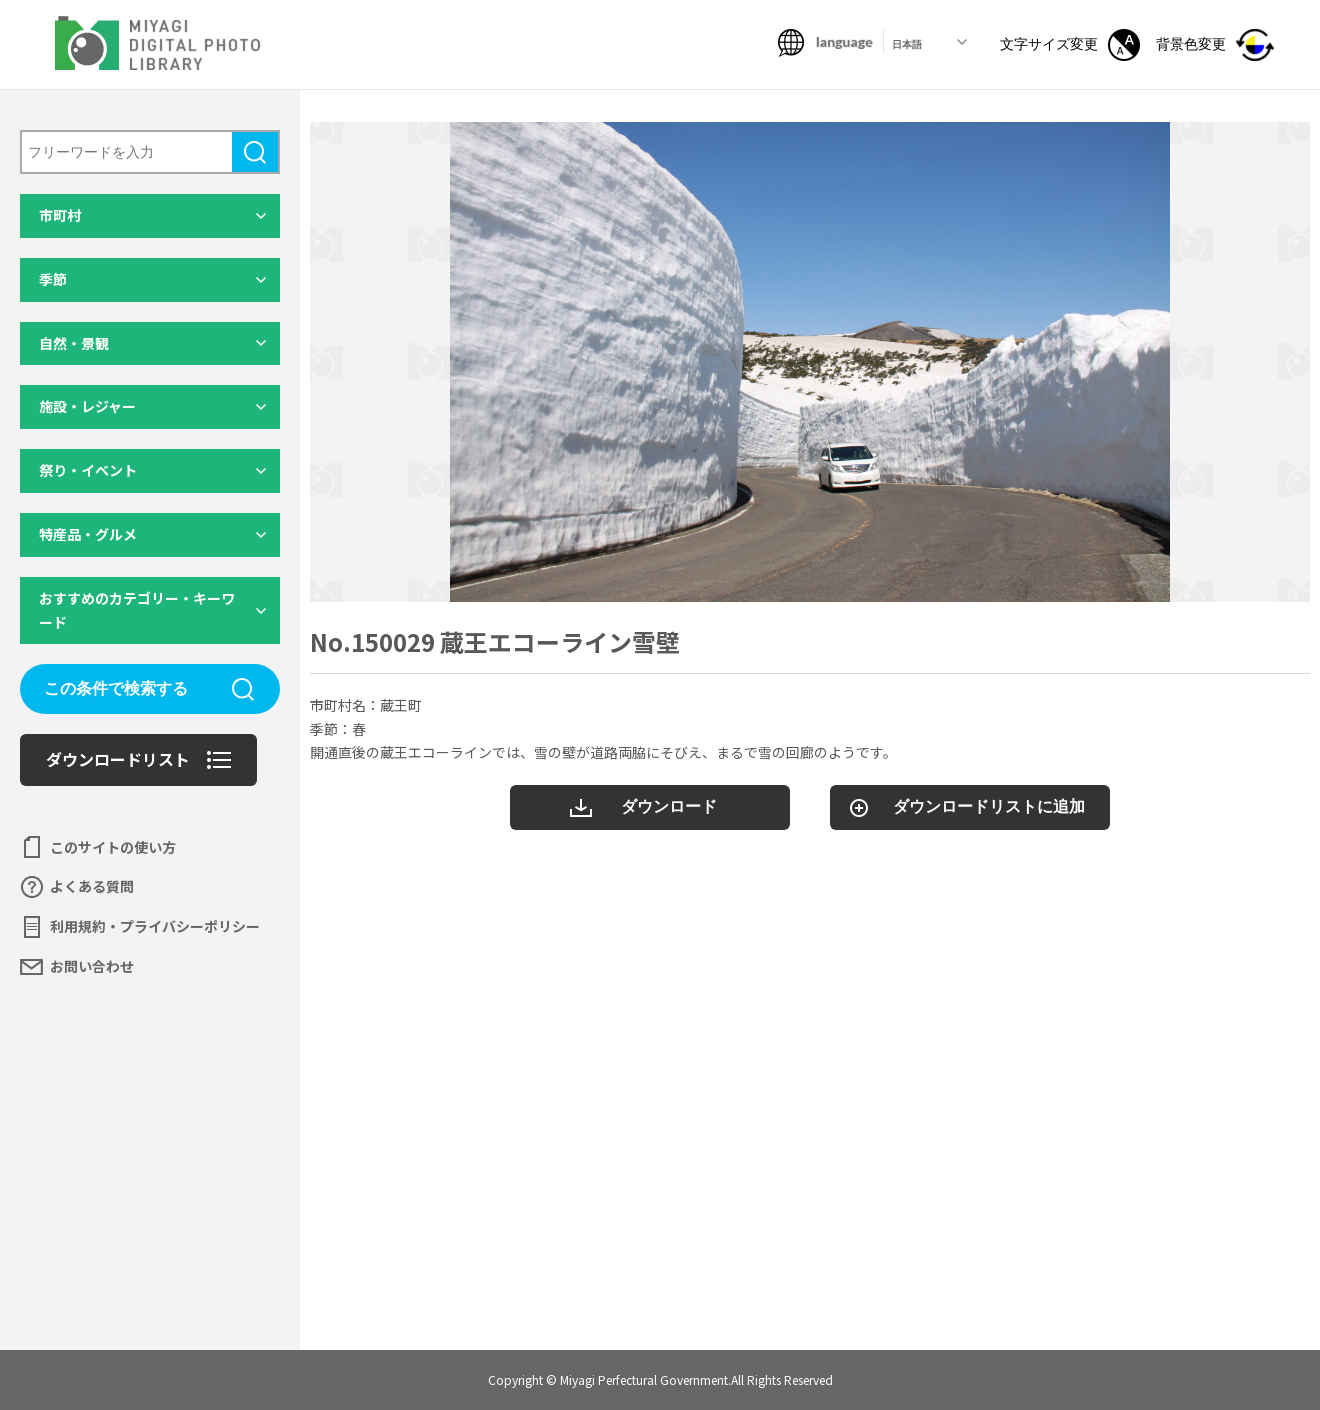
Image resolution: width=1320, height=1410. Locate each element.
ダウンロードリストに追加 (989, 806)
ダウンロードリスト (118, 759)
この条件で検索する (116, 688)
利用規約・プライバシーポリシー (155, 926)
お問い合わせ (92, 966)
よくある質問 (92, 886)
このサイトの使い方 (113, 847)
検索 (255, 152)
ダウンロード (669, 806)
